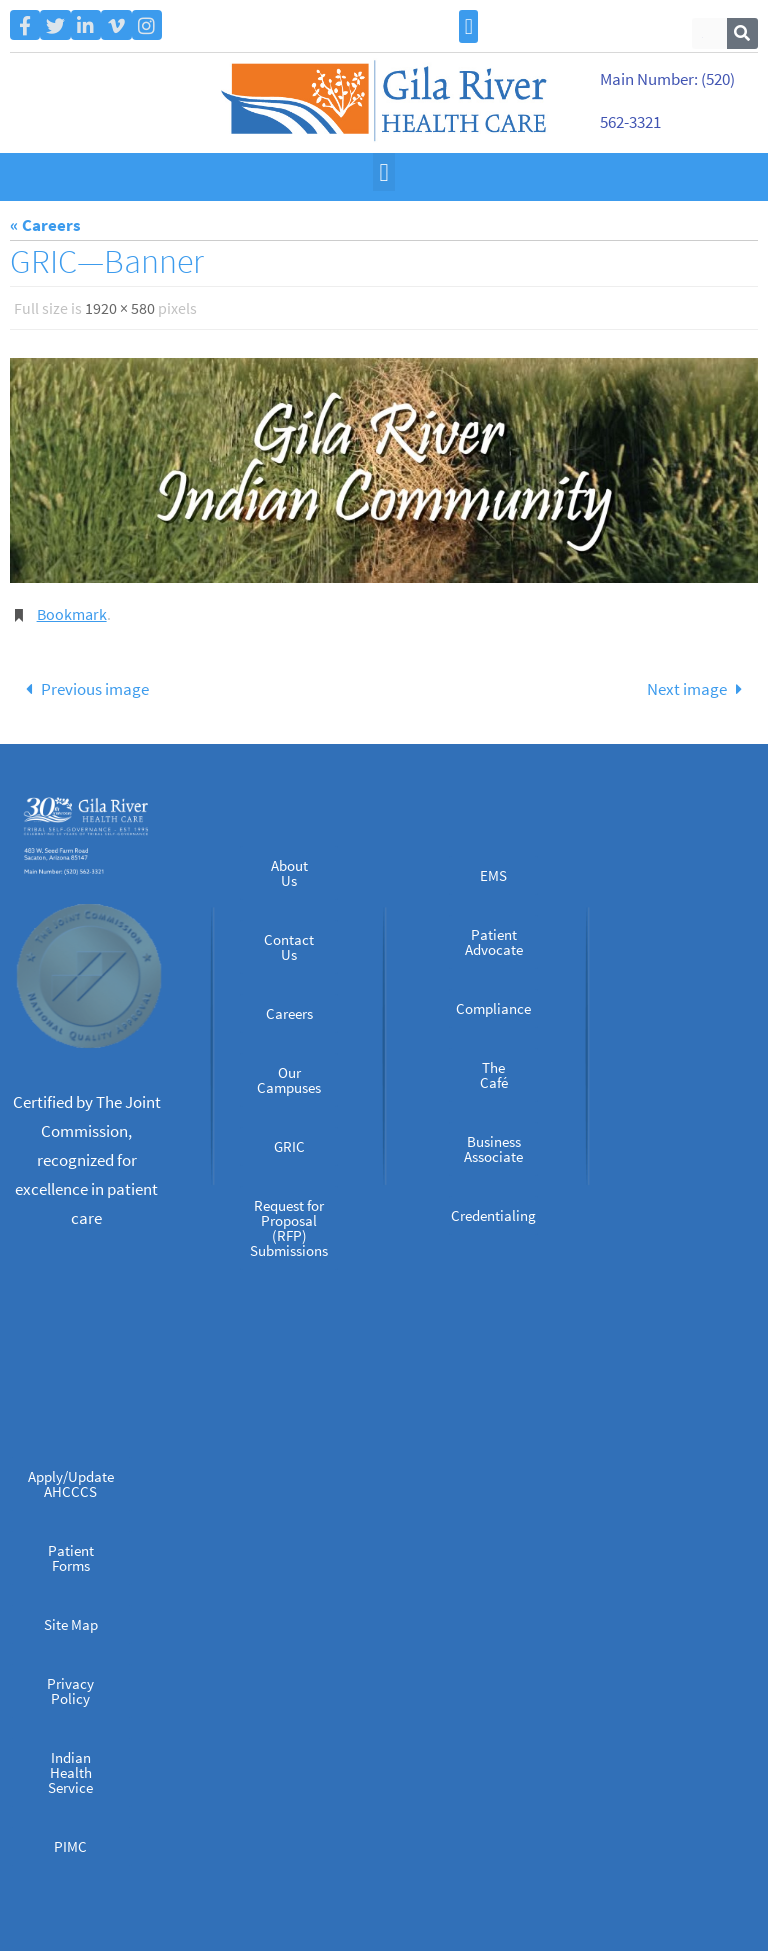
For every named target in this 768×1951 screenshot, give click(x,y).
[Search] (742, 33)
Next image (699, 689)
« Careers (45, 225)
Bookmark (72, 614)
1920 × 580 (120, 308)
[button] (468, 26)
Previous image (83, 689)
